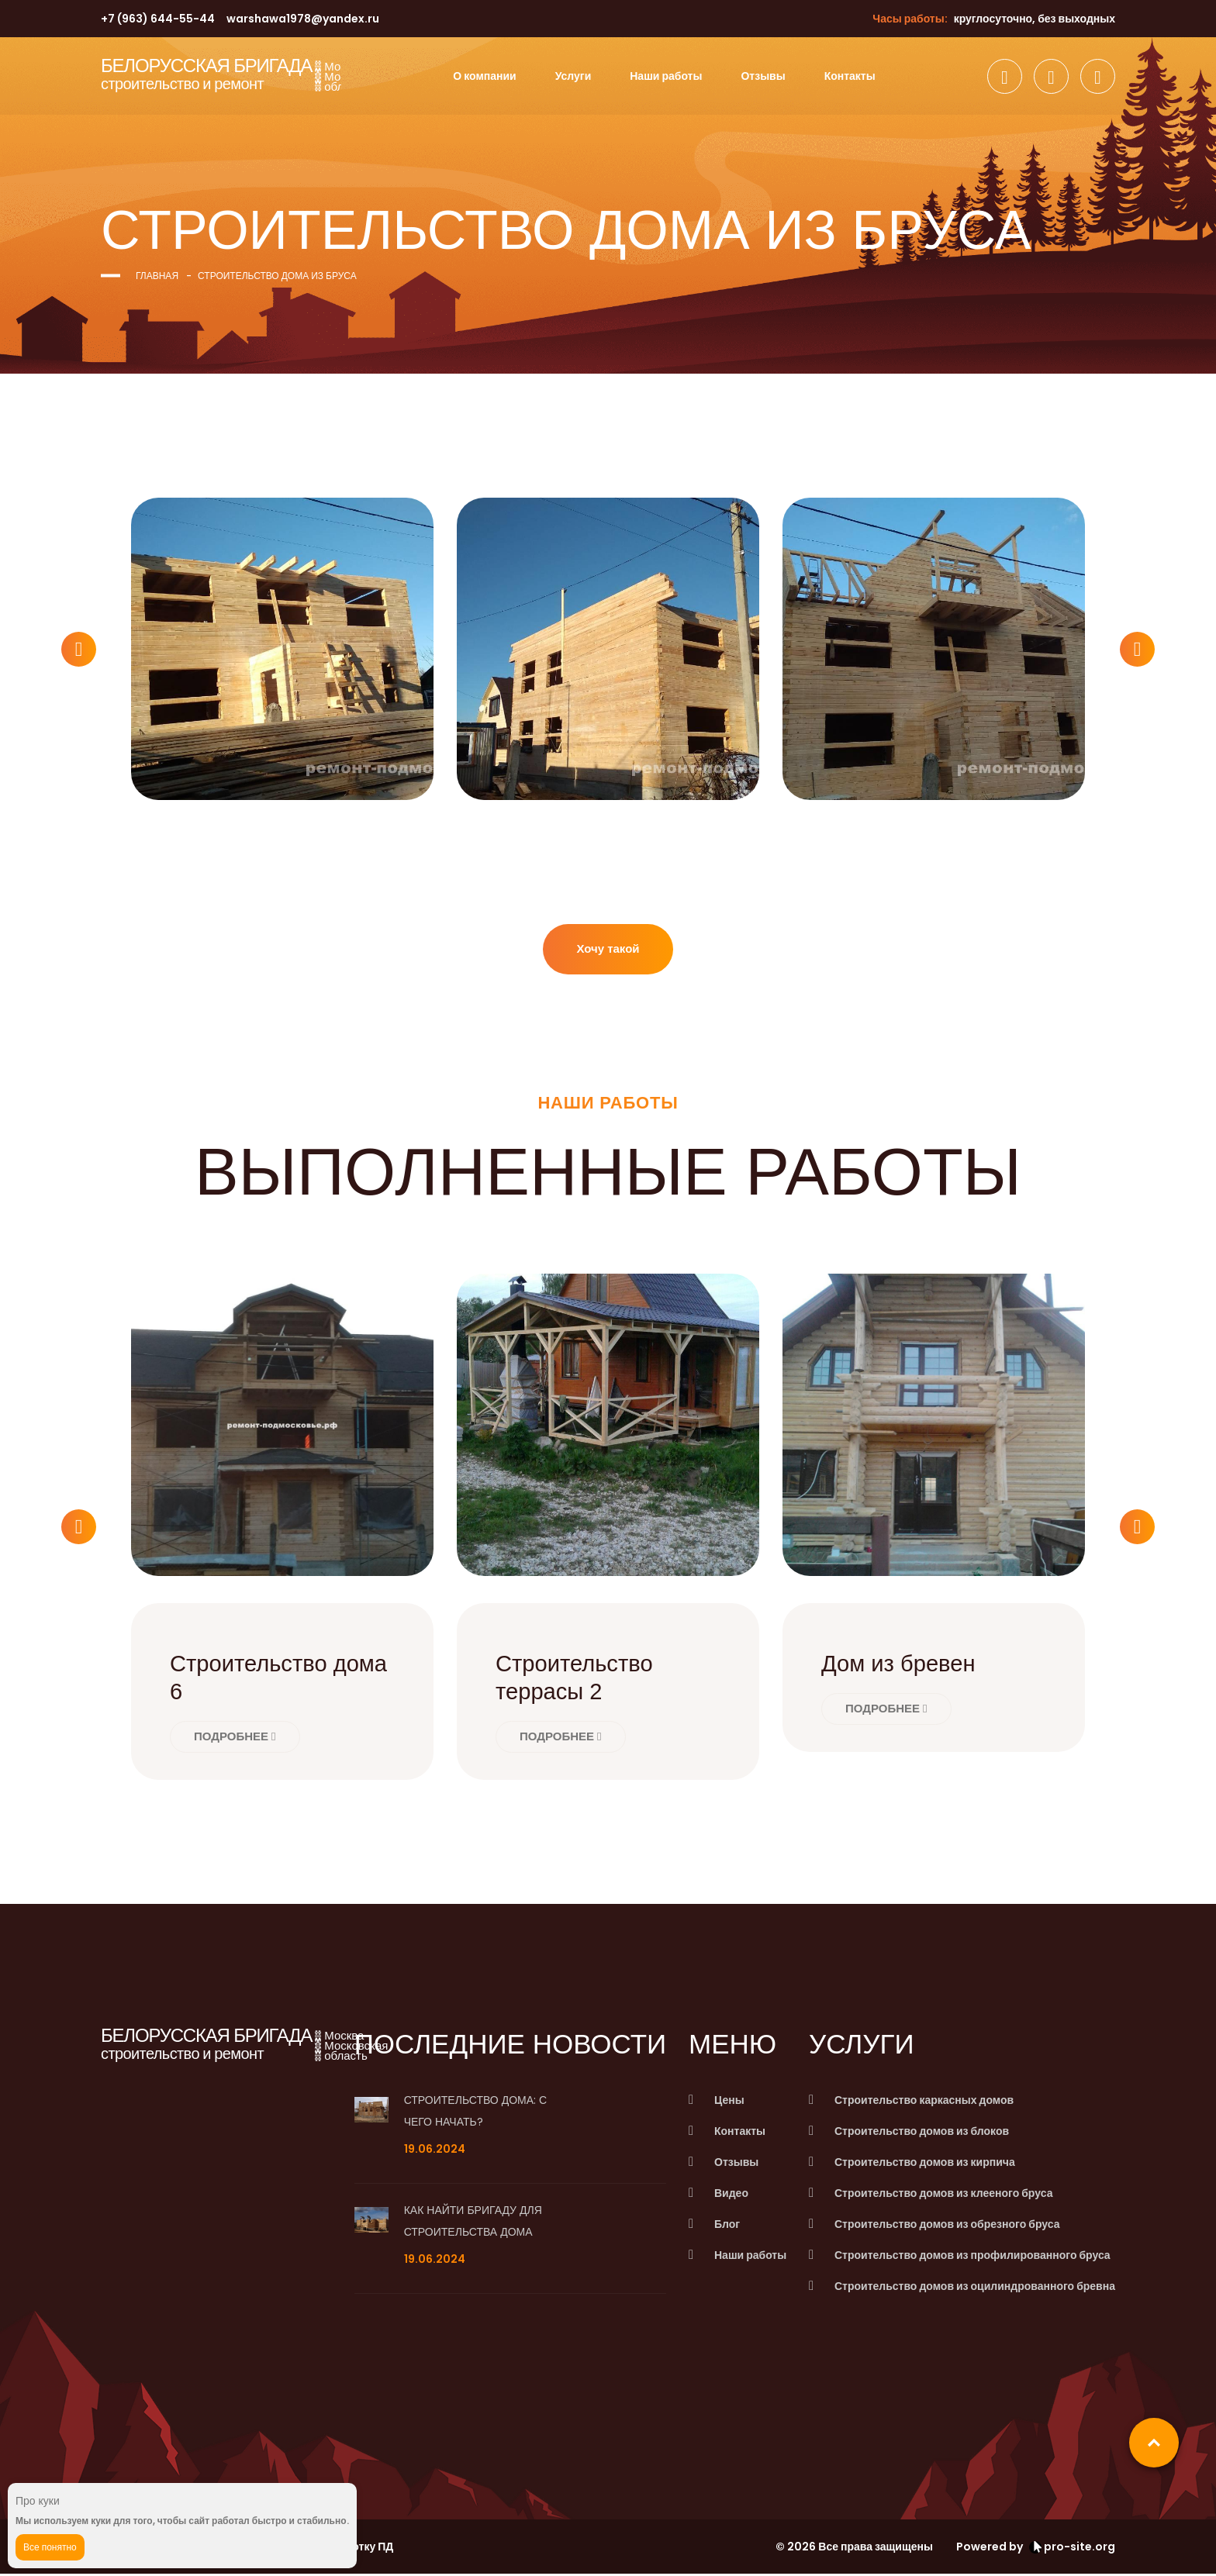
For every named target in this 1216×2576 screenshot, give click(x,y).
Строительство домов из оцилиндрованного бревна (974, 2288)
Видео (734, 2195)
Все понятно (50, 2547)
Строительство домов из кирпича (924, 2164)
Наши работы (666, 76)
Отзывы (763, 76)
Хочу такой (607, 950)
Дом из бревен (900, 1665)
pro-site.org (1072, 2549)
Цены (732, 2102)
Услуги (573, 76)
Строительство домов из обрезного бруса (946, 2226)
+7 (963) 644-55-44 (158, 18)
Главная (157, 275)
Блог (730, 2226)
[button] (78, 649)
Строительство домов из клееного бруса (943, 2195)
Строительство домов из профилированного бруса (972, 2257)
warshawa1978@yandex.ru (302, 18)
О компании (484, 76)
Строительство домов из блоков (921, 2133)
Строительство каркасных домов (924, 2102)
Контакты (850, 76)
